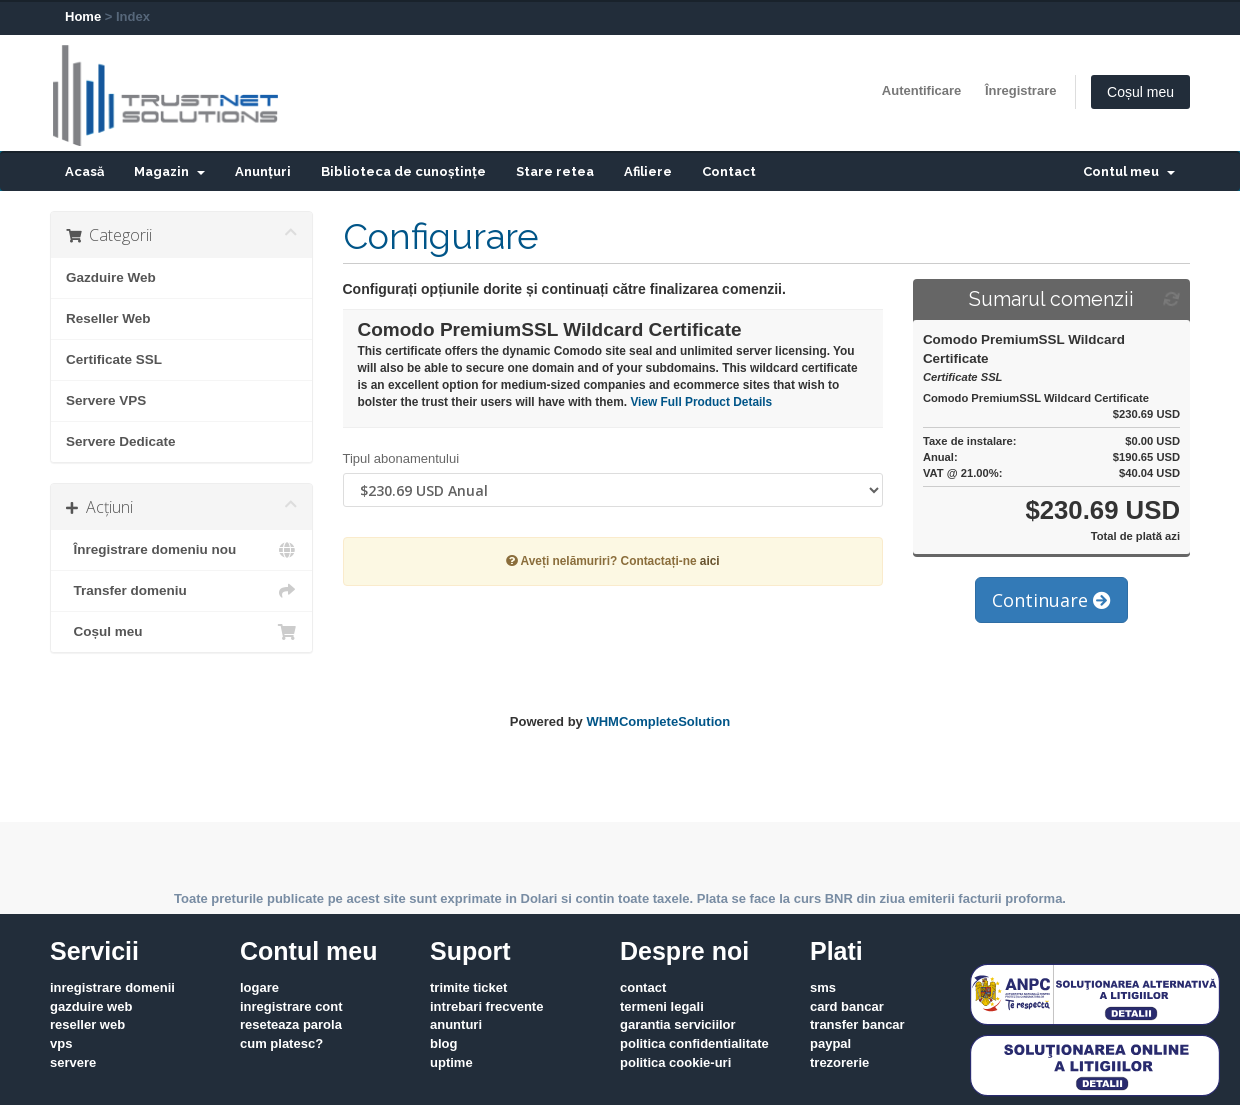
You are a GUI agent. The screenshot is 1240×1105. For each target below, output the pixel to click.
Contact (729, 171)
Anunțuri (263, 171)
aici (710, 561)
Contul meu (1129, 171)
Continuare (1051, 600)
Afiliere (648, 171)
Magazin (169, 171)
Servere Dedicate (121, 441)
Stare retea (555, 171)
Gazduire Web (111, 277)
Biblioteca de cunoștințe (403, 171)
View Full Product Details (699, 402)
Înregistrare (1021, 90)
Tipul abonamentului (401, 458)
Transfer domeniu (181, 591)
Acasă (84, 171)
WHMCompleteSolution (658, 721)
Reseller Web (108, 318)
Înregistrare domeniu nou (181, 550)
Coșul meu (1140, 92)
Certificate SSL (114, 359)
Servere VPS (106, 400)
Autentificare (921, 90)
